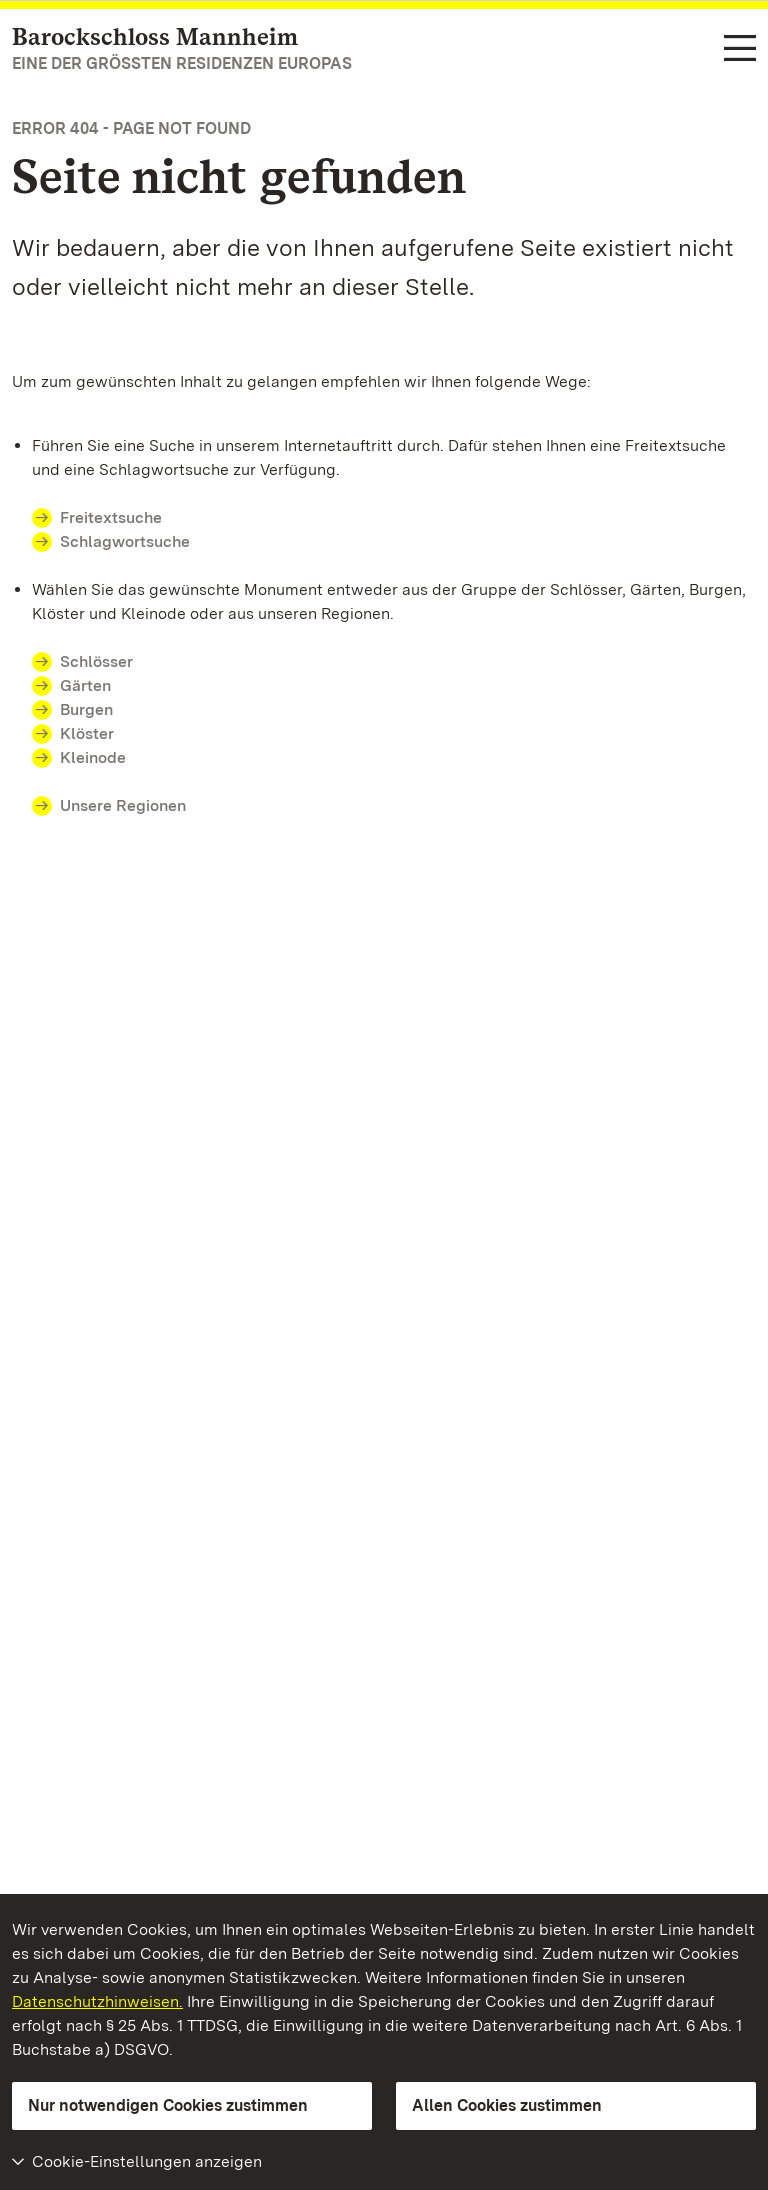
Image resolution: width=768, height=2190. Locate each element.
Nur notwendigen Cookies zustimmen (168, 2105)
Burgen (86, 709)
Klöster (87, 733)
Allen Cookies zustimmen (507, 2105)
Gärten (85, 685)
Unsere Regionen (123, 805)
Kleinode (93, 757)
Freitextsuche (111, 517)
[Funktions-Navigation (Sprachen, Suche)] (740, 49)
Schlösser (96, 661)
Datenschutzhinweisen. (97, 2001)
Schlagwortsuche (125, 541)
